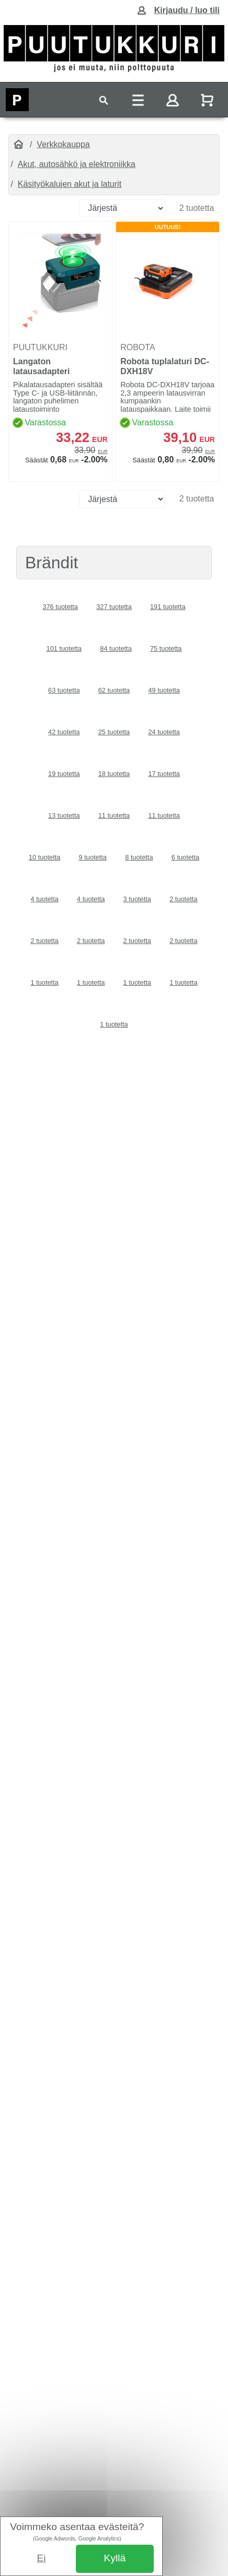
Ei (41, 2558)
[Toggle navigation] (103, 100)
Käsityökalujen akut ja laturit (69, 184)
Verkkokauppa (63, 144)
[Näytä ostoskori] (208, 100)
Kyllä (115, 2558)
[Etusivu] (18, 144)
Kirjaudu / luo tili (187, 10)
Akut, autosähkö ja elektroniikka (76, 164)
